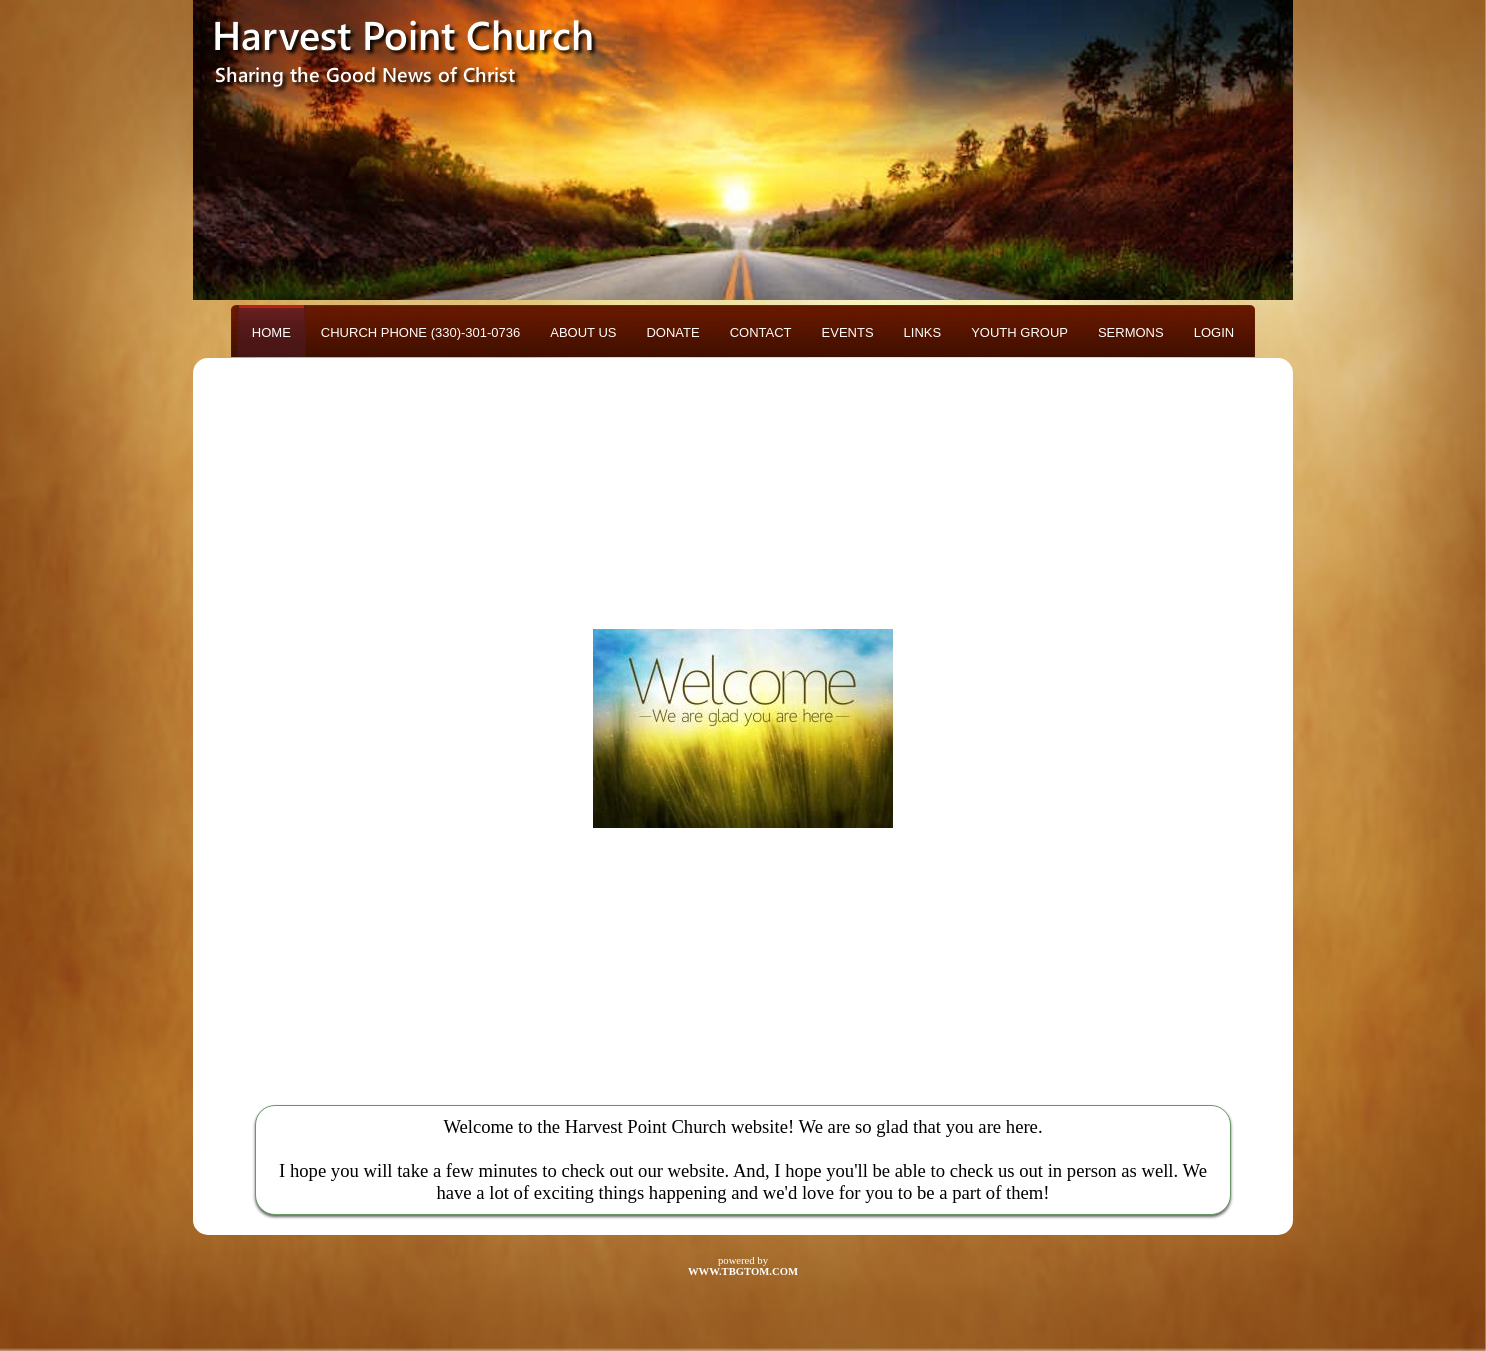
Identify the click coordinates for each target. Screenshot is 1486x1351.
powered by (743, 1266)
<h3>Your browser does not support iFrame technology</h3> (743, 728)
